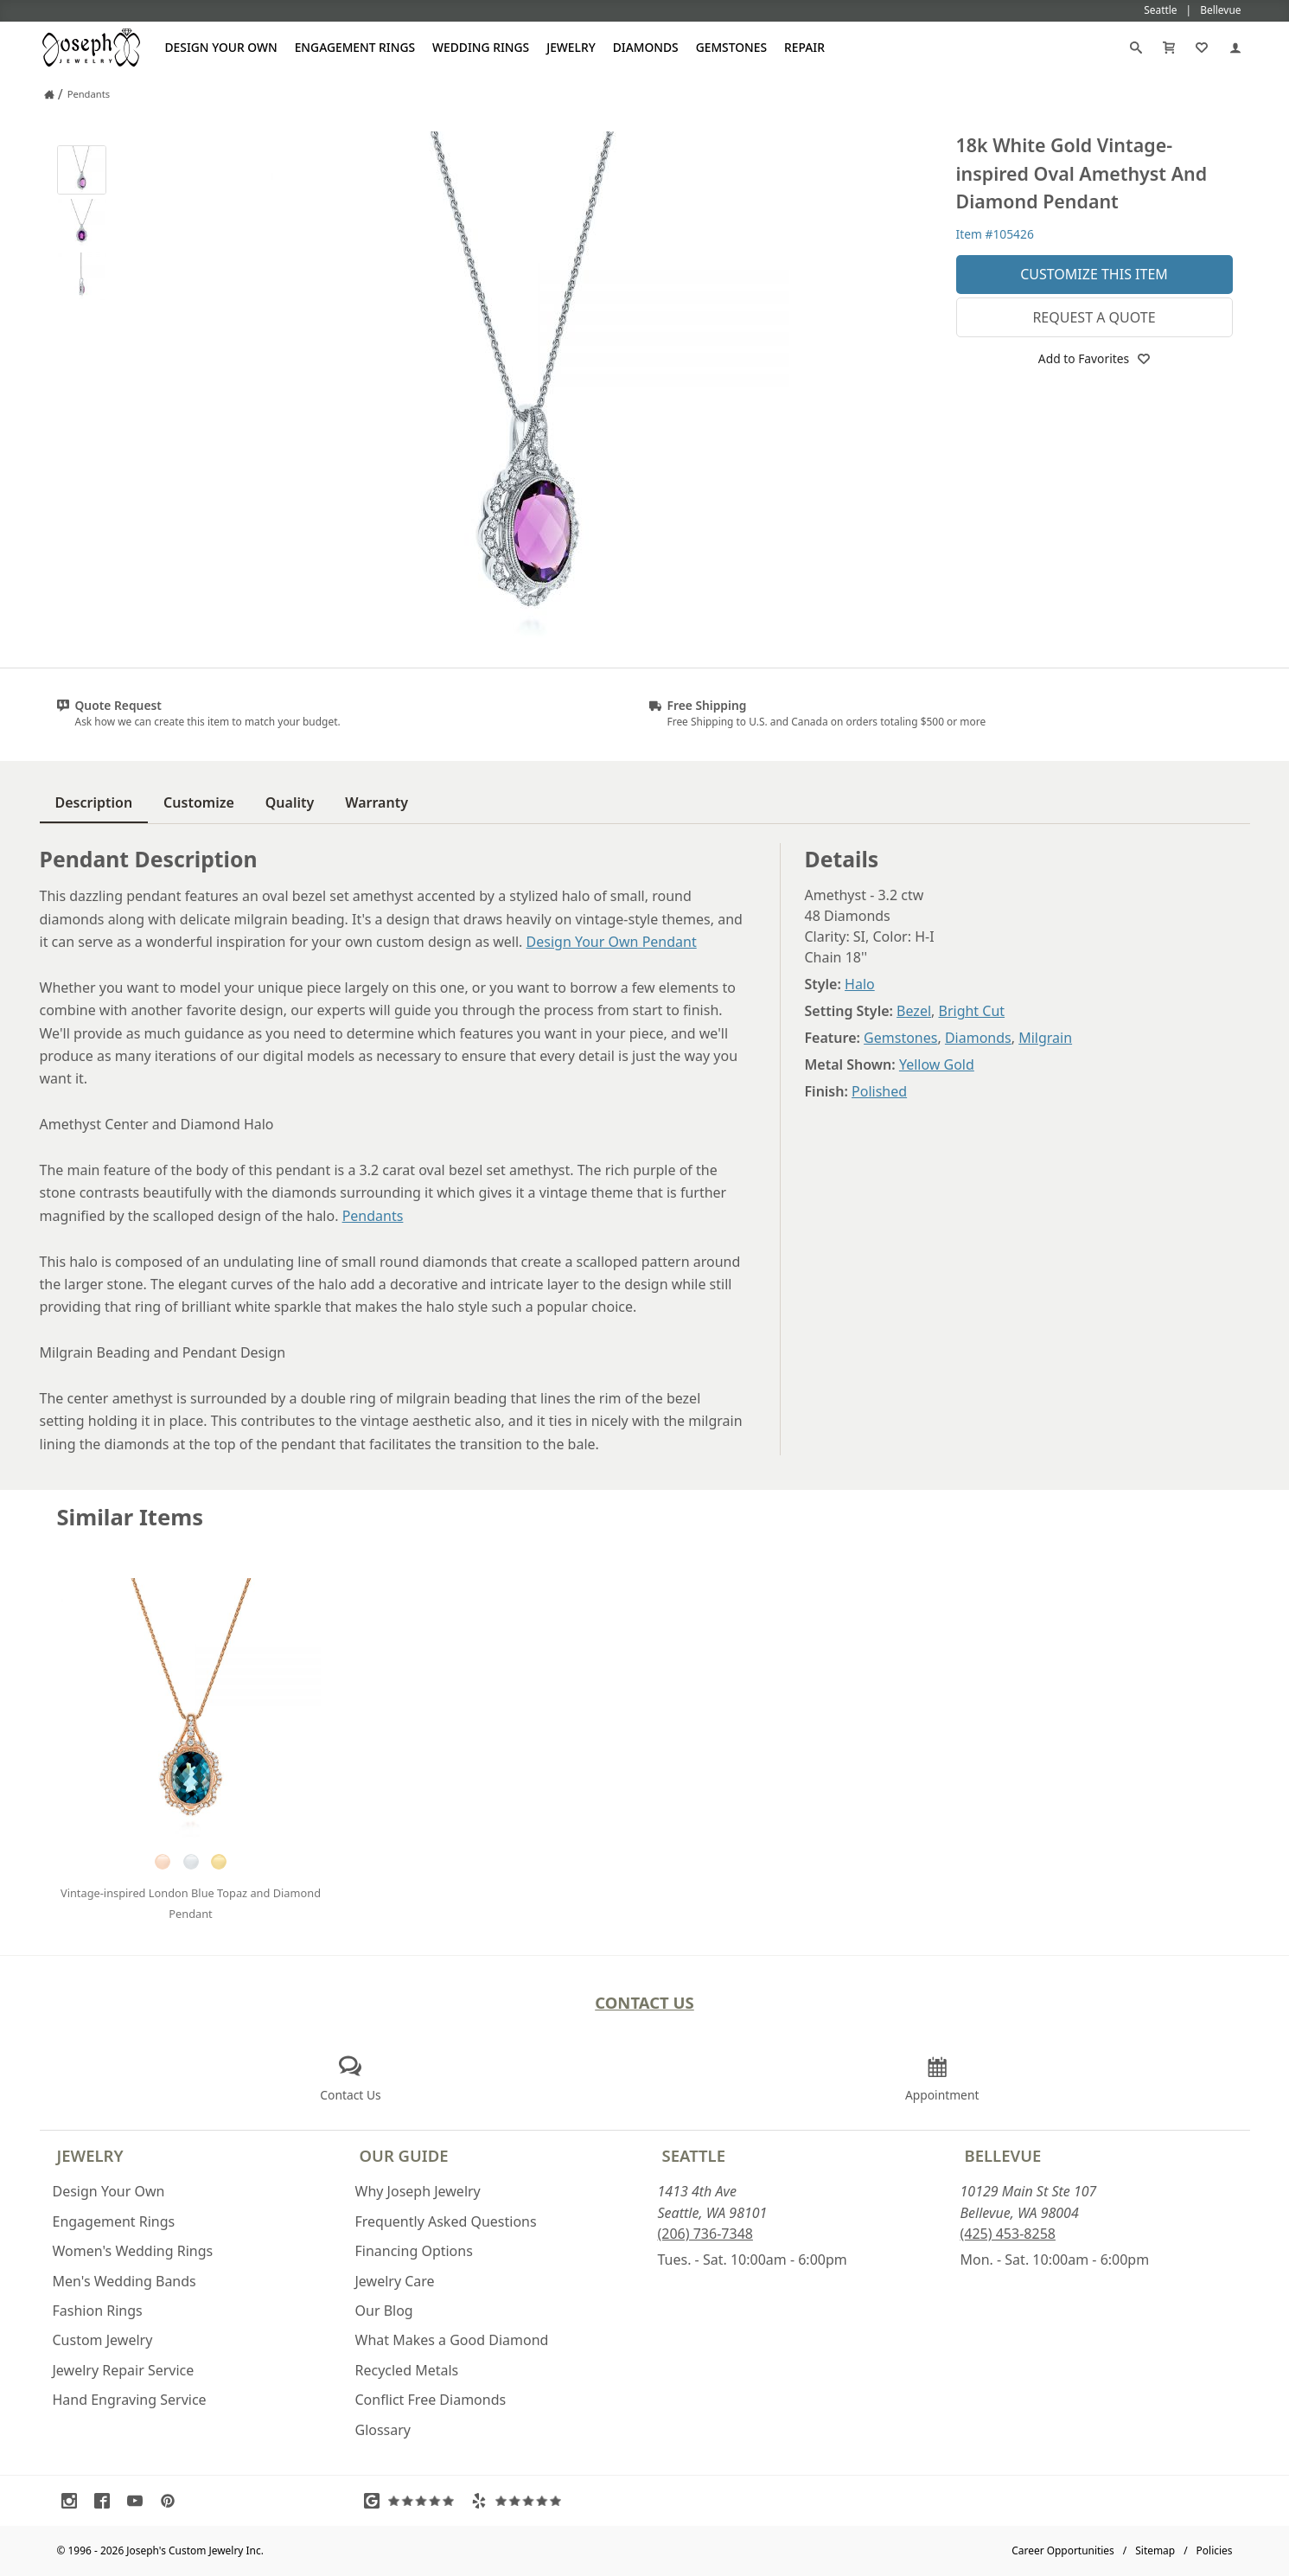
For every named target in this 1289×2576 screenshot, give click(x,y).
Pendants (373, 1215)
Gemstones (731, 47)
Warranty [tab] (376, 802)
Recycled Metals (407, 2370)
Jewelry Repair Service (124, 2370)
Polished (879, 1091)
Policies (1214, 2550)
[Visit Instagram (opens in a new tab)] (73, 2501)
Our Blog (384, 2310)
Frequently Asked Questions (446, 2221)
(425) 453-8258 (1008, 2233)
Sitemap (1155, 2550)
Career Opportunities (1062, 2550)
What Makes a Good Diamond (452, 2339)
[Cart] (1169, 48)
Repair (804, 47)
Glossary (383, 2429)
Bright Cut (972, 1010)
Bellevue (1003, 2155)
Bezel (914, 1010)
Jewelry (571, 47)
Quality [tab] (289, 802)
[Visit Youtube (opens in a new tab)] (139, 2501)
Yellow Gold (936, 1064)
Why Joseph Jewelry (418, 2191)
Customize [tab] (198, 802)
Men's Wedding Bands (124, 2281)
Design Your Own (221, 47)
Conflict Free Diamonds (431, 2399)
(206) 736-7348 (705, 2233)
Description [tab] (94, 802)
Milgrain (1045, 1037)
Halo (860, 984)
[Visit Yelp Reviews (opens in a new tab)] (520, 2501)
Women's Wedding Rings (133, 2250)
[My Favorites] (1201, 48)
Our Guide (404, 2155)
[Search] (1136, 48)
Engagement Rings (355, 47)
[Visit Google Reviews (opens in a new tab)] (413, 2501)
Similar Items (130, 1517)
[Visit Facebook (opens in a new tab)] (106, 2501)
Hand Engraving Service (130, 2399)
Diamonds (646, 47)
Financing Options (414, 2250)
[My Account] (1235, 48)
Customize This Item (1094, 274)
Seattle (693, 2155)
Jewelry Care (395, 2281)
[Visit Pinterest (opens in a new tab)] (172, 2501)
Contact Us (644, 2002)
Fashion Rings (98, 2310)
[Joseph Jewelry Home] (49, 94)
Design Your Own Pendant (611, 941)
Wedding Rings (480, 47)
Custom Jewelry (103, 2339)
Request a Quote (1093, 317)
